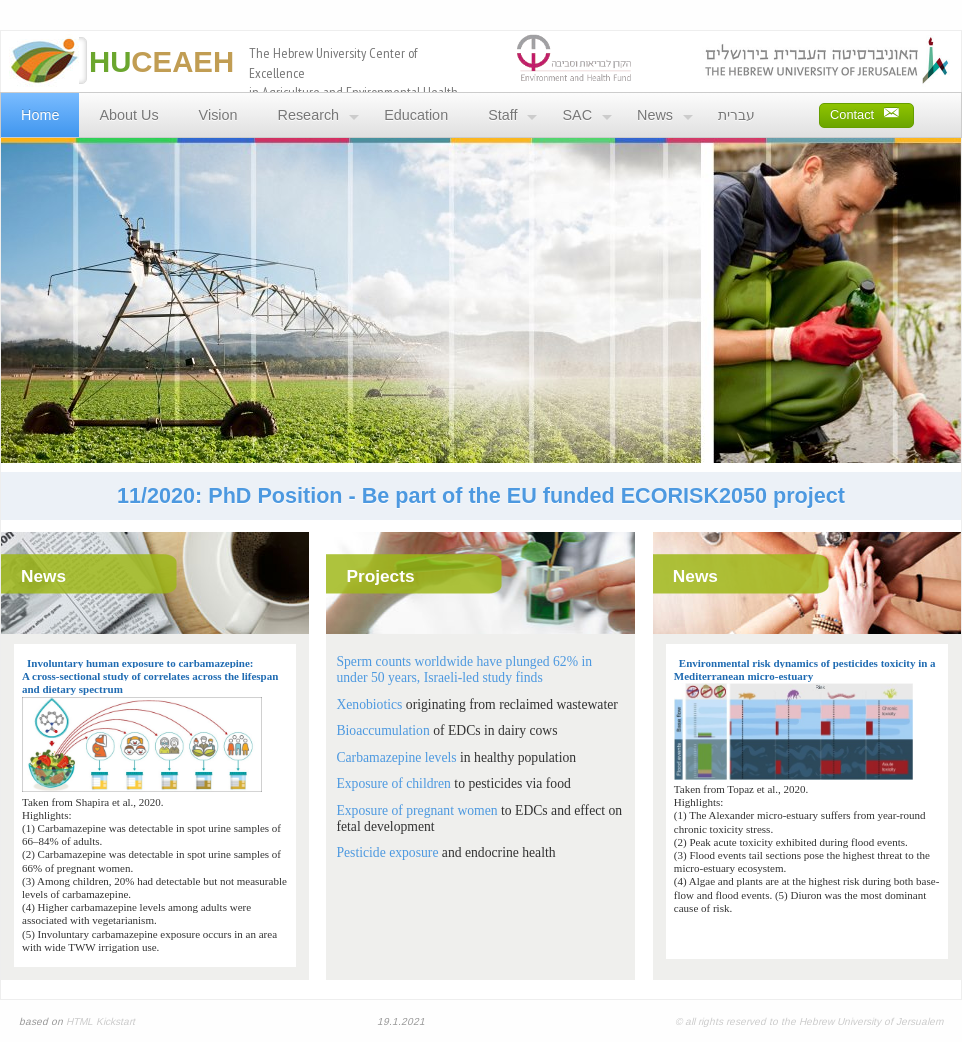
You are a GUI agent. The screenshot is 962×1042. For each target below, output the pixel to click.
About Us (128, 115)
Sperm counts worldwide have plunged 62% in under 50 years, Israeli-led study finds (464, 669)
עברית (736, 115)
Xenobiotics (369, 704)
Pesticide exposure (387, 852)
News (655, 115)
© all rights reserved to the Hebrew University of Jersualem (809, 1021)
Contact (865, 112)
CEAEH (161, 61)
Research (309, 115)
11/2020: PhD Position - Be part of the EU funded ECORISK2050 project (481, 495)
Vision (218, 115)
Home (40, 115)
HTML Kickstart (100, 1021)
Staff (502, 115)
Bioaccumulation (382, 730)
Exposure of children (393, 783)
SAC (577, 115)
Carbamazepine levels (396, 757)
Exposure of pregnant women (416, 810)
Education (416, 115)
